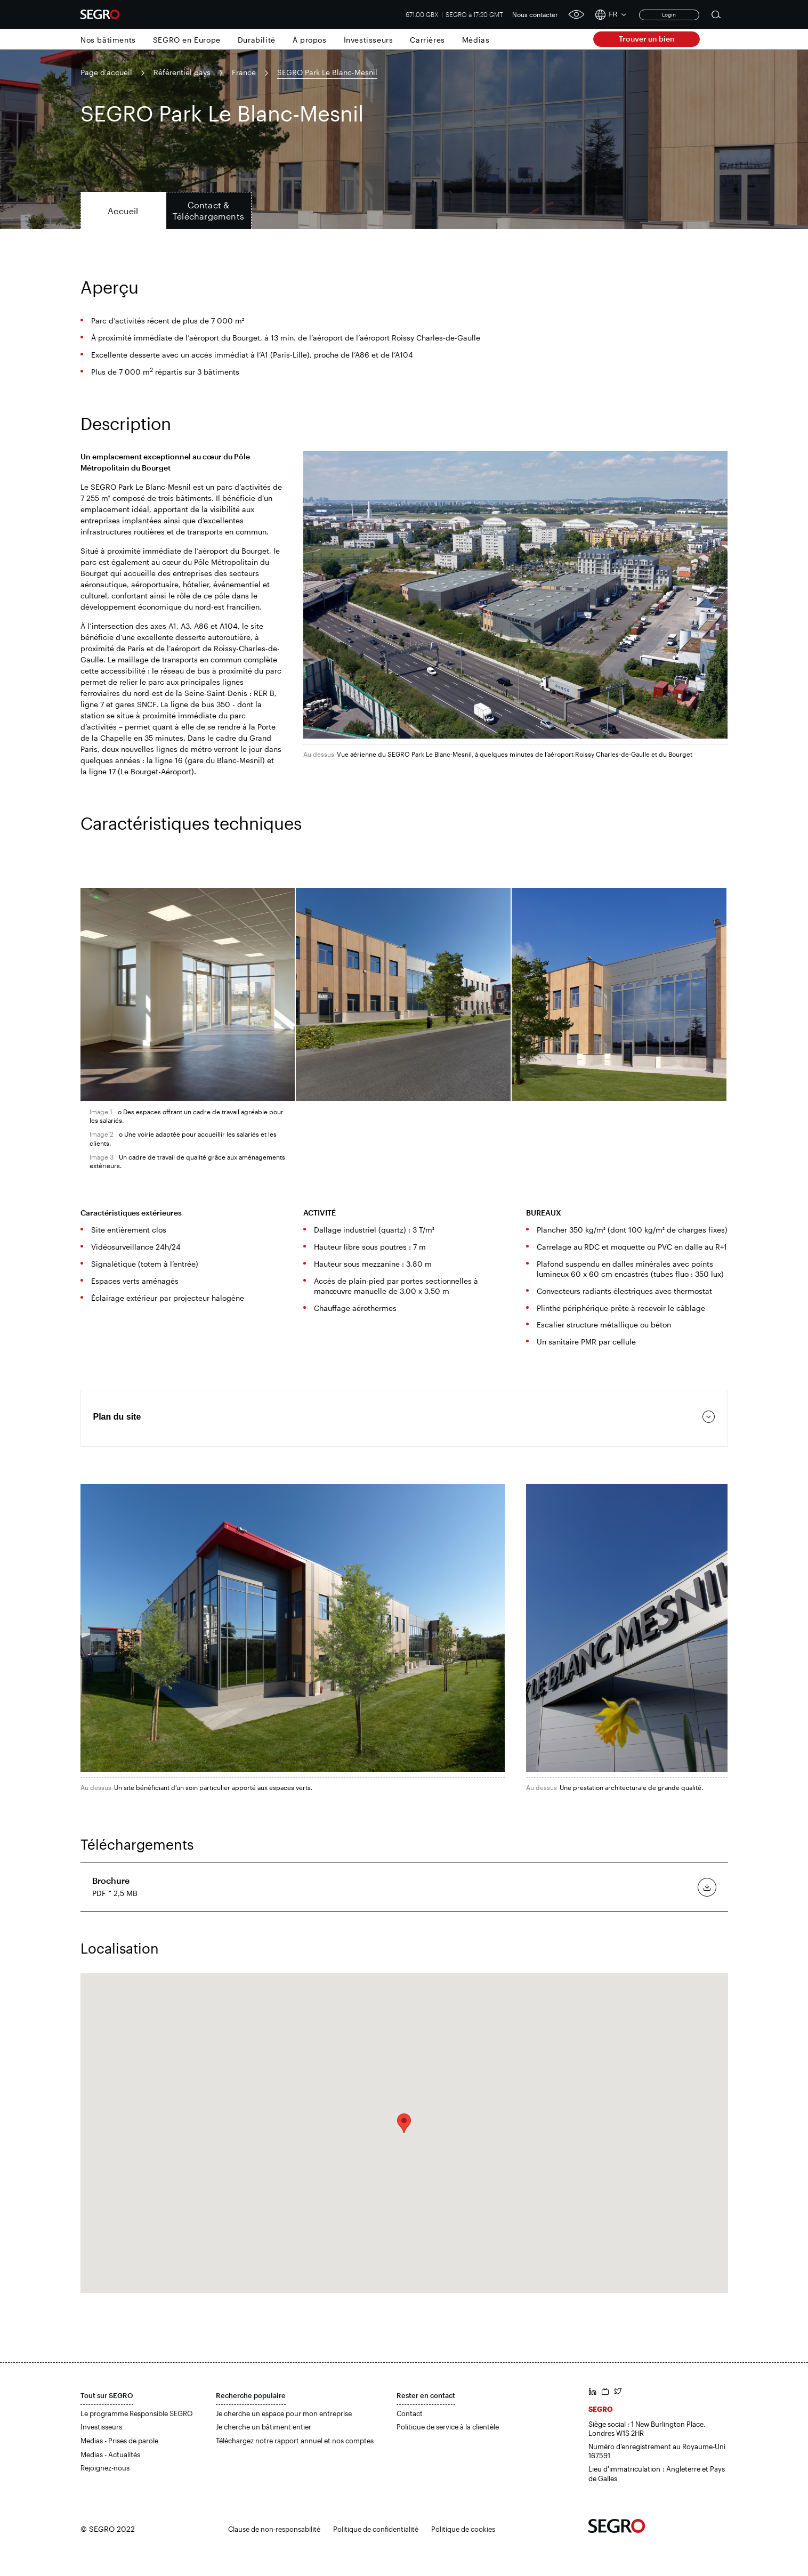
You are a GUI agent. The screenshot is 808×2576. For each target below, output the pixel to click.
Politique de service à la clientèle (448, 2427)
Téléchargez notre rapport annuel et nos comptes (295, 2440)
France (244, 72)
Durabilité (257, 39)
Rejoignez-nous (105, 2468)
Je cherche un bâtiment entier (263, 2427)
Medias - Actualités (110, 2454)
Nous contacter (535, 14)
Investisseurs (368, 39)
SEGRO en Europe (187, 39)
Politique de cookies (463, 2529)
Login (669, 14)
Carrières (427, 39)
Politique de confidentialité (375, 2529)
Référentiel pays (182, 72)
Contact (410, 2413)
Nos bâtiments (108, 39)
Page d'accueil (106, 72)
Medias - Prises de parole (119, 2440)
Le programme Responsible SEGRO (136, 2413)
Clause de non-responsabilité (274, 2529)
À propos (310, 39)
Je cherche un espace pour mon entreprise (284, 2413)
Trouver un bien (647, 38)
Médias (476, 39)
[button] (404, 2123)
